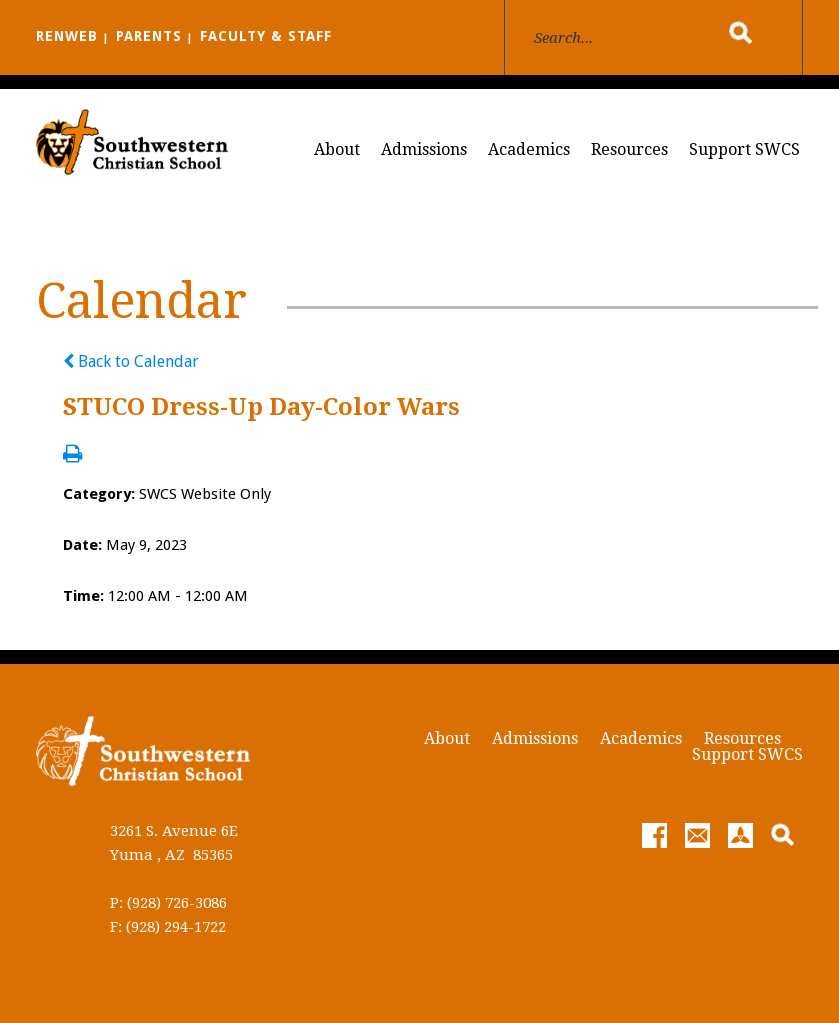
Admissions (424, 149)
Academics (529, 149)
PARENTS (149, 36)
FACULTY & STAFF (266, 36)
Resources (629, 149)
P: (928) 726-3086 (168, 903)
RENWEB (67, 36)
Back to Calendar (131, 361)
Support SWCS (744, 149)
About (337, 149)
